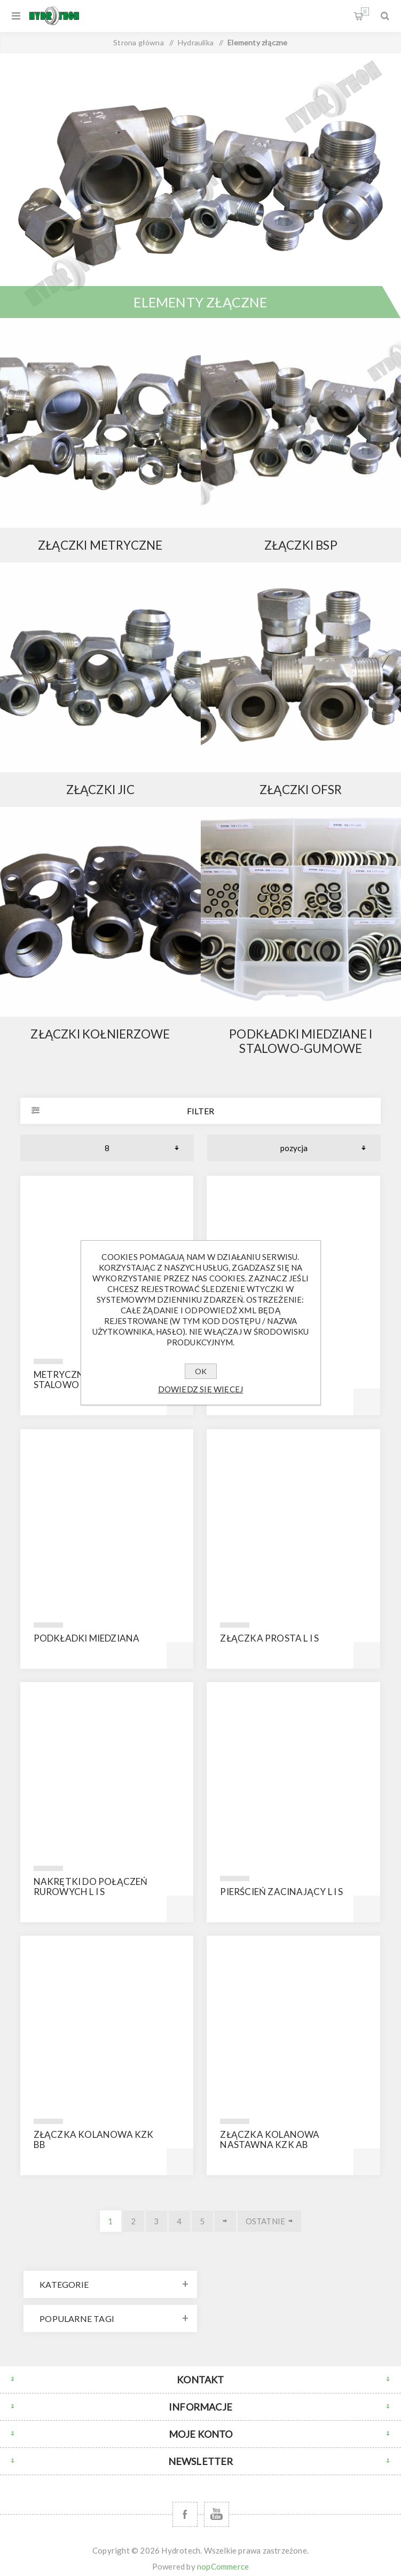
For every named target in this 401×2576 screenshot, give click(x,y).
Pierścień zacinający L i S (281, 1891)
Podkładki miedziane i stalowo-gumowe (300, 1041)
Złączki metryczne (100, 545)
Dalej (225, 2221)
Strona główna (138, 42)
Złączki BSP (300, 545)
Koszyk (365, 11)
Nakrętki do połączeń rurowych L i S (91, 1886)
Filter (200, 1111)
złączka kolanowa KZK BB (94, 2139)
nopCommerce (223, 2566)
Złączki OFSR (301, 789)
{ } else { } (100, 423)
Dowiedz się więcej (200, 1389)
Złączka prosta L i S (269, 1638)
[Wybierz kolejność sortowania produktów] (293, 1148)
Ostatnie (266, 2221)
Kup (366, 1402)
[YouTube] (216, 2514)
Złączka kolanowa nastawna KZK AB (269, 2139)
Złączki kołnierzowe (100, 1034)
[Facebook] (185, 2514)
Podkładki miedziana (87, 1638)
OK (201, 1371)
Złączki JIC (100, 789)
